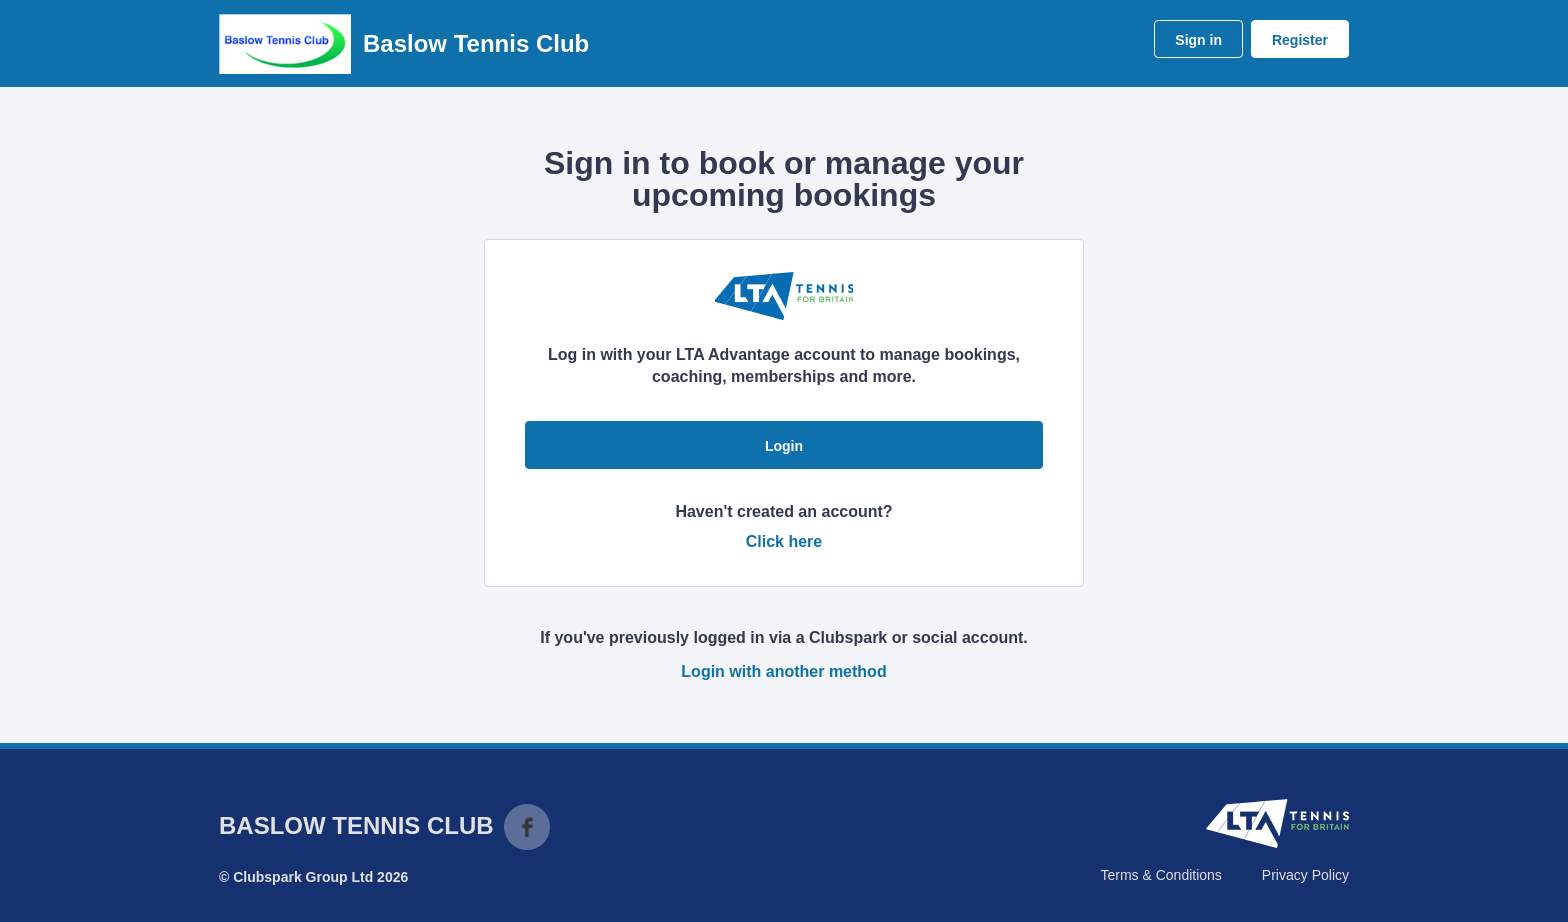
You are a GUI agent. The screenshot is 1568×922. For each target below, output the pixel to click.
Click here (784, 541)
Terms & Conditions (1160, 875)
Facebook (527, 827)
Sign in (1198, 40)
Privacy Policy (1305, 875)
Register (1300, 40)
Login (784, 446)
